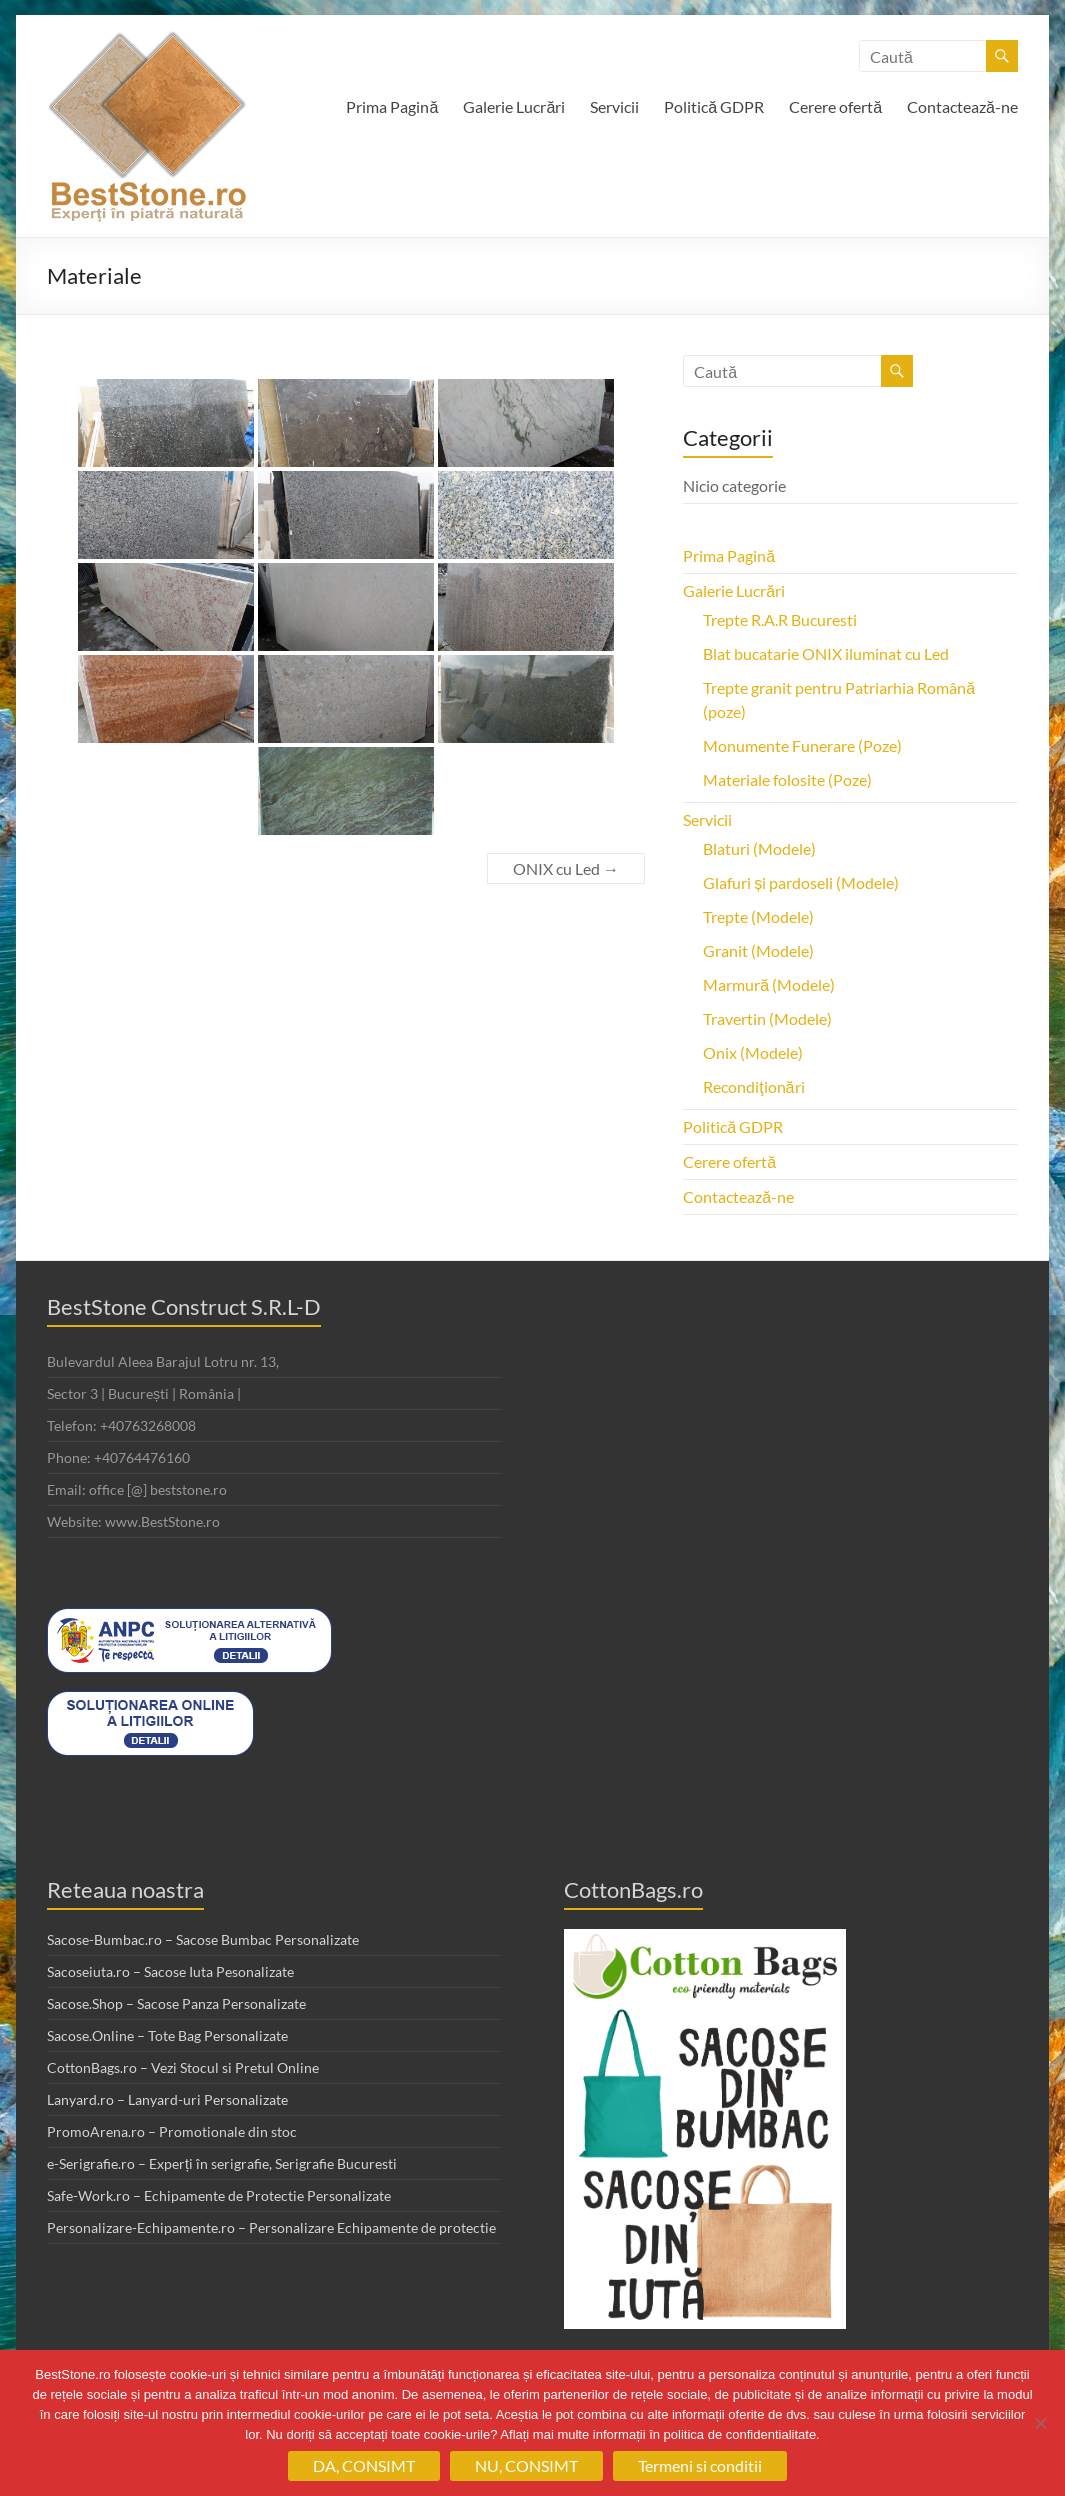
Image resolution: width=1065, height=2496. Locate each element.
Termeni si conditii (700, 2465)
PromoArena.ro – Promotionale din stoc (172, 2131)
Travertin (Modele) (767, 1018)
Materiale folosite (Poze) (787, 779)
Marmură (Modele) (769, 984)
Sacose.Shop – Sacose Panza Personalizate (176, 2003)
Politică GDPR (714, 106)
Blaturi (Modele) (759, 848)
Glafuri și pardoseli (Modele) (801, 882)
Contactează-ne (962, 106)
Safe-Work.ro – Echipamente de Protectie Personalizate (219, 2195)
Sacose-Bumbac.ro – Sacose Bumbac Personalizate (203, 1939)
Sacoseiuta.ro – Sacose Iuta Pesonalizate (170, 1971)
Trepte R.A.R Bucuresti (780, 619)
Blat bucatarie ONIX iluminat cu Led (826, 653)
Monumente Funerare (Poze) (802, 745)
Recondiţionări (753, 1086)
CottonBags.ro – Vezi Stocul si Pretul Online (183, 2067)
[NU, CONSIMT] (1040, 2423)
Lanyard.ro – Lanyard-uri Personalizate (167, 2099)
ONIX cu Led (566, 868)
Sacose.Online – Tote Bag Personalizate (167, 2035)
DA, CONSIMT (364, 2465)
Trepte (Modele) (758, 916)
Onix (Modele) (753, 1052)
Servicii (614, 106)
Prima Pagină (392, 106)
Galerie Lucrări (514, 106)
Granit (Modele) (758, 950)
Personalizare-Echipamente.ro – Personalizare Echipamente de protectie (271, 2227)
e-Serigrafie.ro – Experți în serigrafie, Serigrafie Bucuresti (222, 2163)
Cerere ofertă (835, 106)
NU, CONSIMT (526, 2465)
